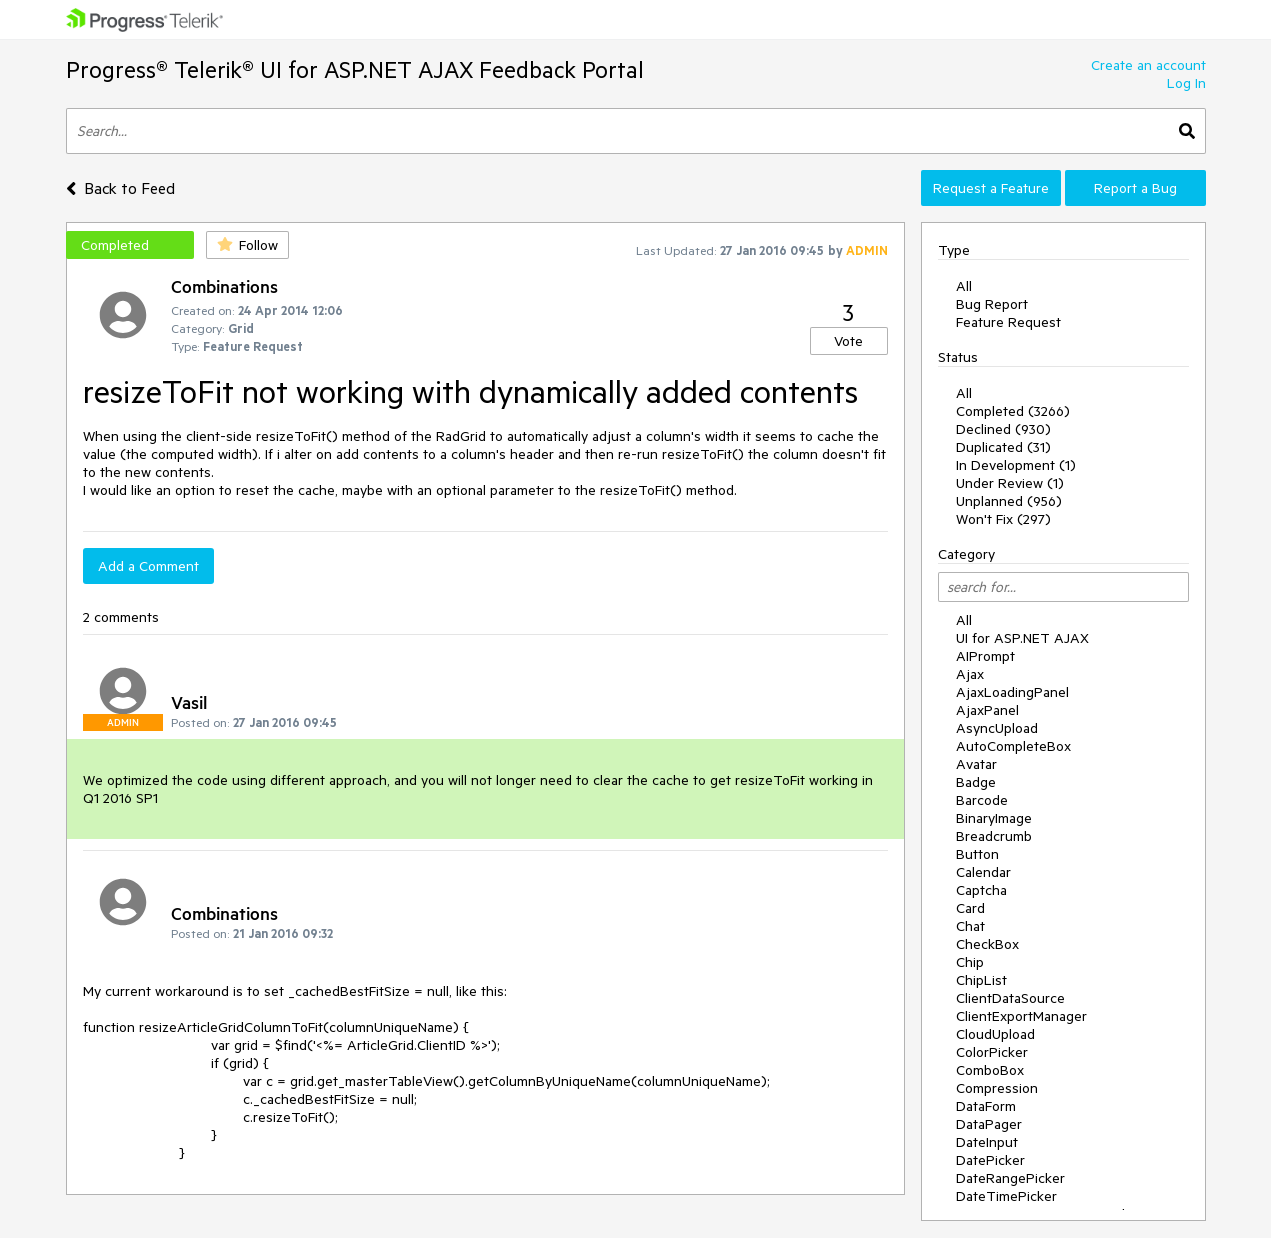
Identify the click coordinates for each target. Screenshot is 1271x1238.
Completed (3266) (1013, 411)
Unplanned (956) (1009, 501)
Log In (1186, 83)
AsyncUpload (997, 728)
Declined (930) (1003, 429)
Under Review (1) (1010, 483)
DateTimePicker (1006, 1196)
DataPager (989, 1124)
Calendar (983, 872)
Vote (848, 341)
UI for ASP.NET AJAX (1022, 638)
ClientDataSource (1010, 998)
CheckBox (987, 944)
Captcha (981, 890)
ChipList (981, 980)
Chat (970, 926)
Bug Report (992, 304)
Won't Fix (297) (1003, 519)
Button (977, 854)
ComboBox (990, 1070)
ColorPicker (992, 1052)
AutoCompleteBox (1013, 746)
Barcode (982, 800)
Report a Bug (1135, 188)
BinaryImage (994, 818)
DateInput (987, 1142)
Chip (970, 962)
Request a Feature (991, 188)
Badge (976, 782)
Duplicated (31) (1003, 447)
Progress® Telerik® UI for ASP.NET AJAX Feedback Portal (355, 69)
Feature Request (1008, 322)
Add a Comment (148, 566)
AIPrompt (985, 656)
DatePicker (990, 1160)
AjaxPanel (987, 710)
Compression (997, 1088)
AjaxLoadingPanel (1012, 692)
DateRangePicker (1010, 1178)
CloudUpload (995, 1034)
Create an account (1148, 65)
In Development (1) (1016, 465)
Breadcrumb (994, 836)
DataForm (986, 1106)
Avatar (976, 764)
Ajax (970, 674)
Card (970, 908)
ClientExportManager (1021, 1016)
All (964, 286)
